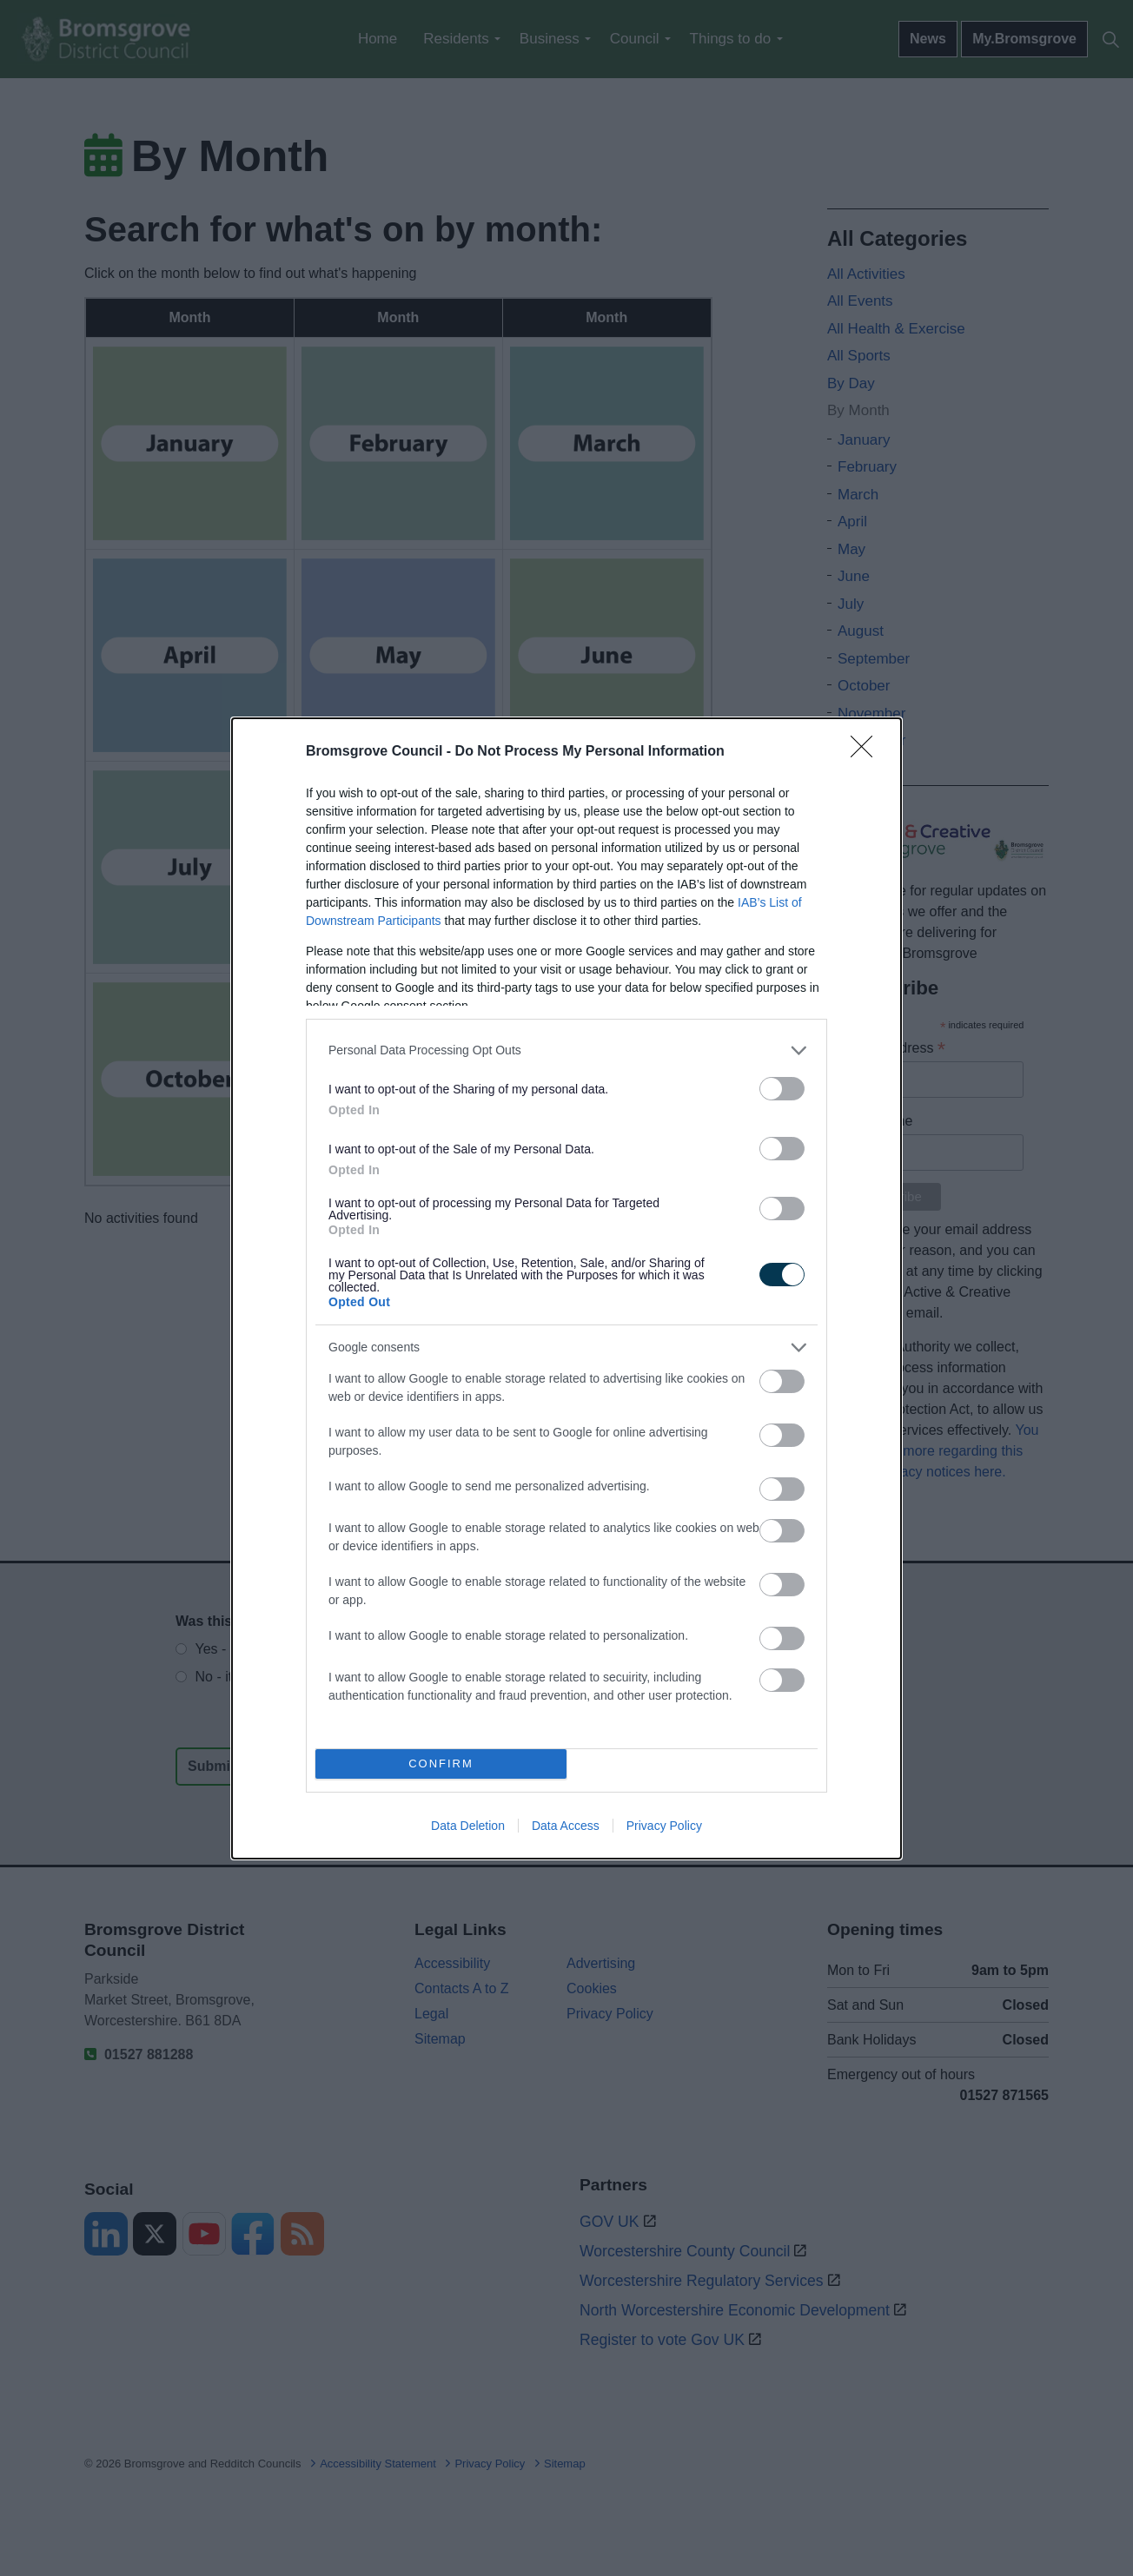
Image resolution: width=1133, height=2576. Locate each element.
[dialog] (566, 1288)
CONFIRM (441, 1763)
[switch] (782, 1088)
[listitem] (566, 1050)
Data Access (566, 1826)
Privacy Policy (664, 1826)
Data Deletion (468, 1826)
